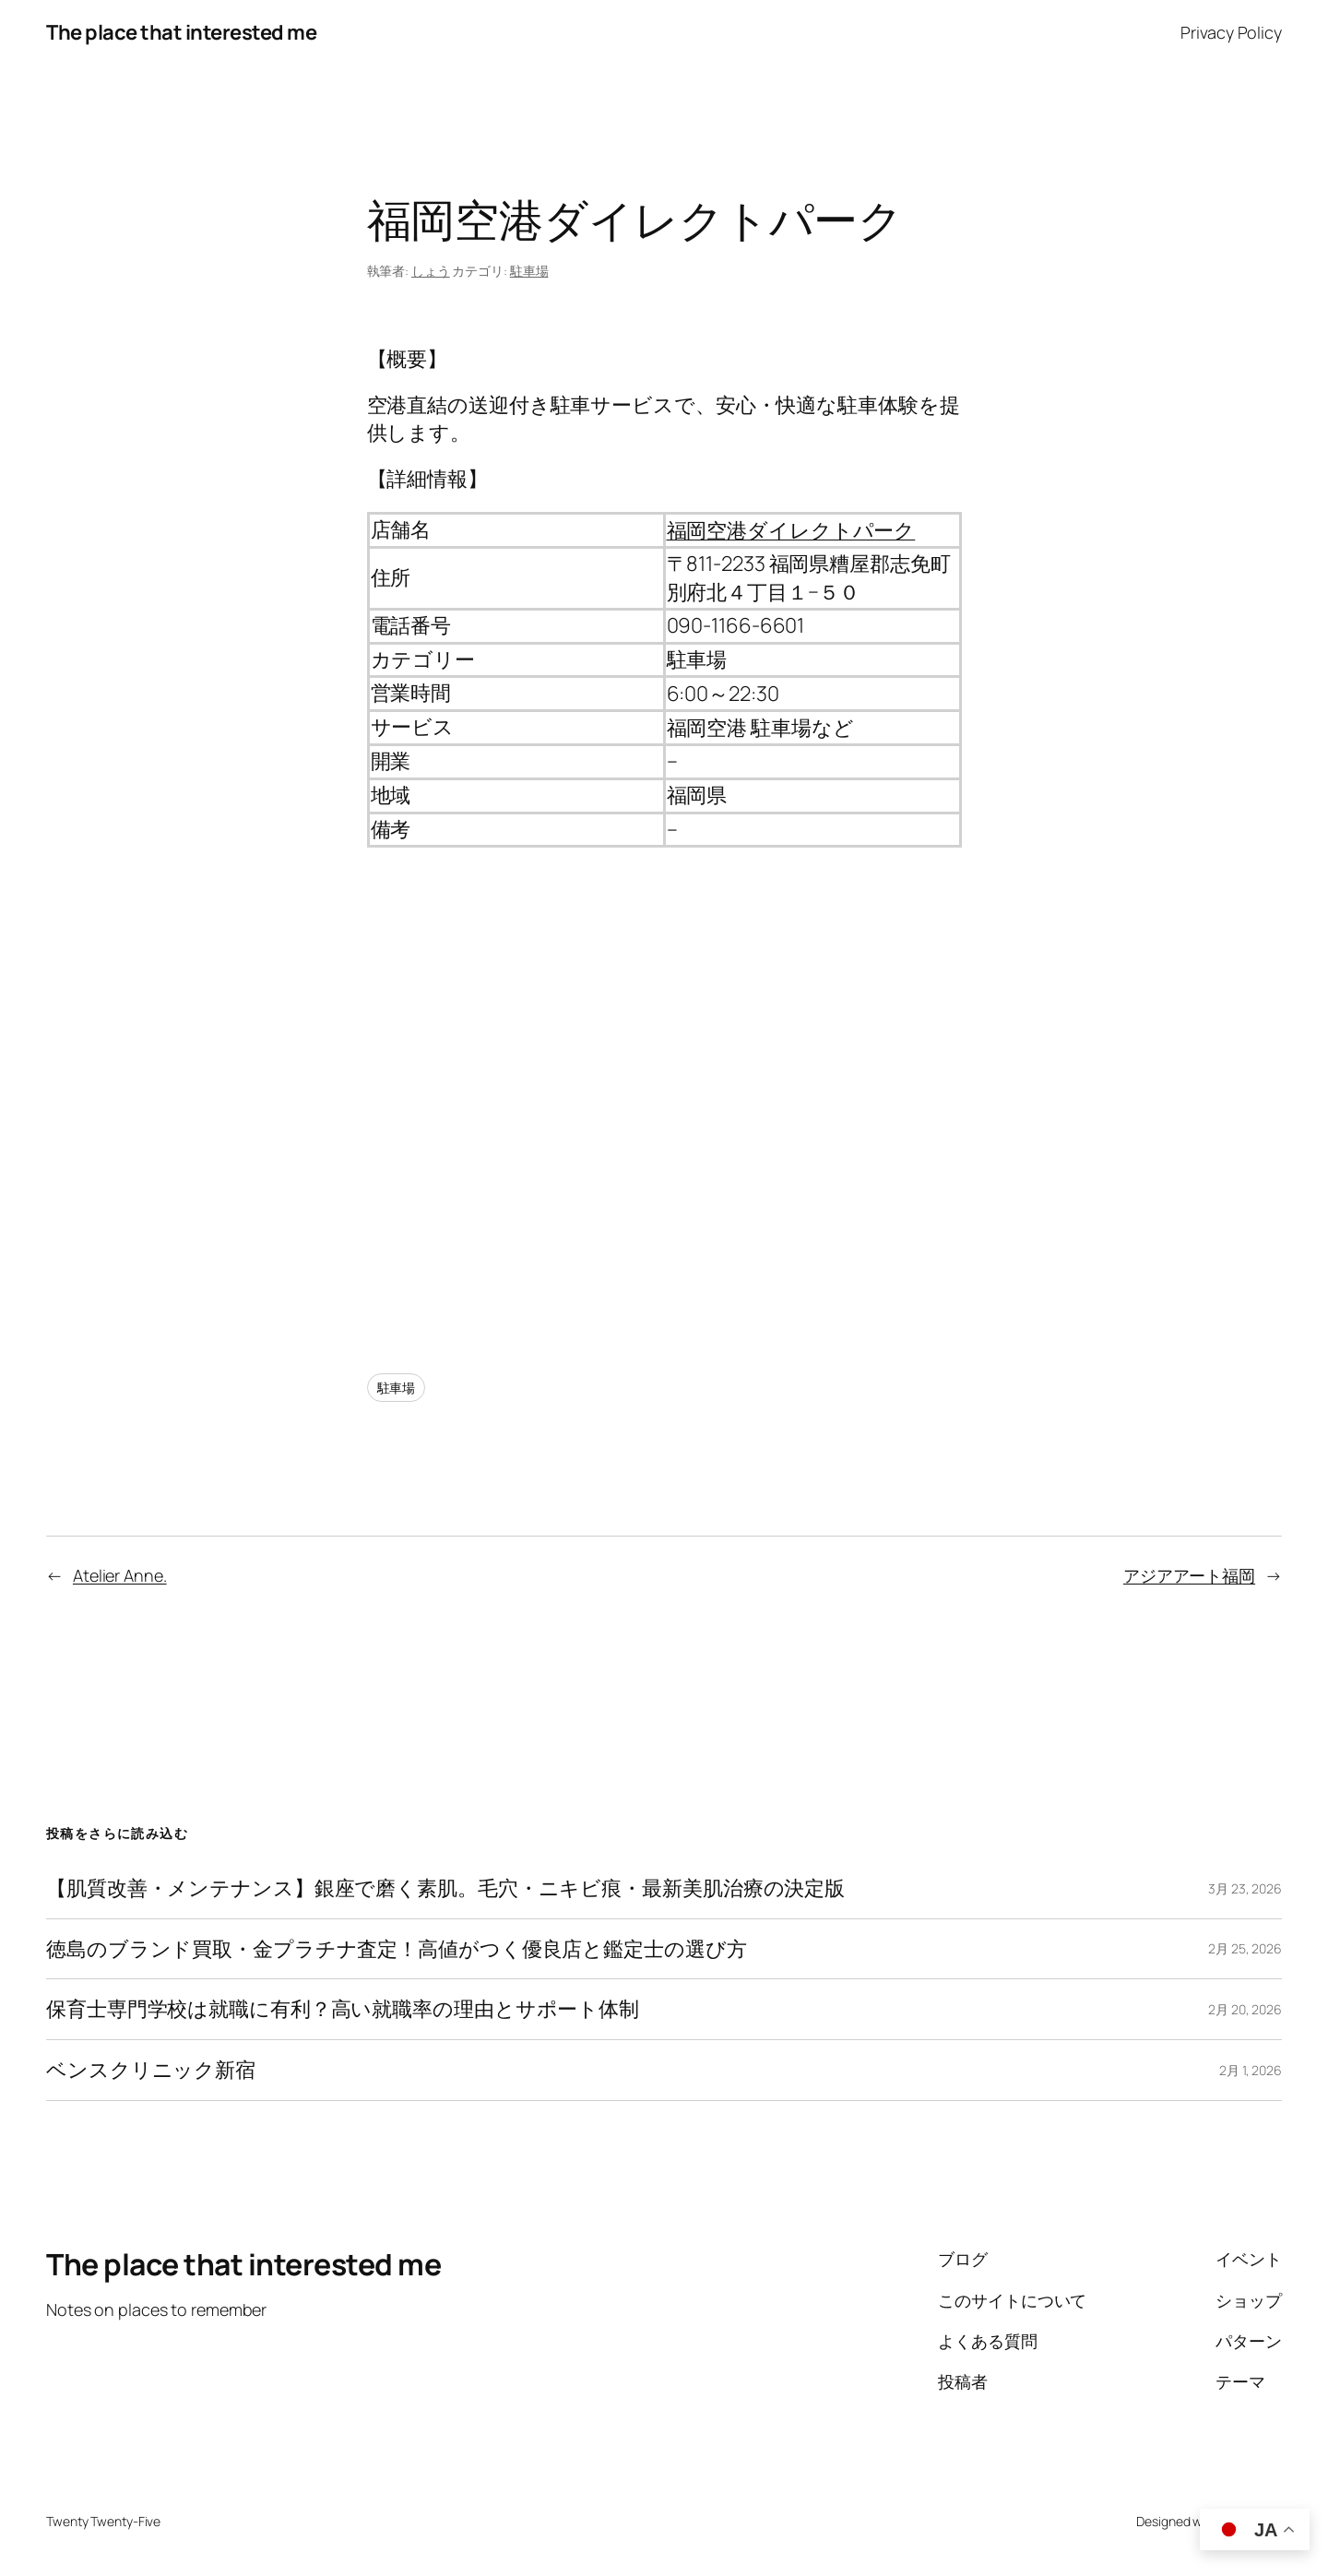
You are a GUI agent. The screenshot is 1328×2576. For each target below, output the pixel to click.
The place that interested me (181, 32)
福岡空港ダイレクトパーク (791, 530)
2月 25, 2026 (1245, 1948)
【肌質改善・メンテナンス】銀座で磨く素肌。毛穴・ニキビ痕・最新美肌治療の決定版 (445, 1888)
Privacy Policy (1231, 32)
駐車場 (529, 270)
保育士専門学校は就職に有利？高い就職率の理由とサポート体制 (342, 2009)
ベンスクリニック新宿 (150, 2070)
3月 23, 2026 (1245, 1888)
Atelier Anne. (120, 1575)
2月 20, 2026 (1245, 2009)
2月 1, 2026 (1250, 2070)
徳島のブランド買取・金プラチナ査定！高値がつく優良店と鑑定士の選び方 (396, 1949)
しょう (430, 270)
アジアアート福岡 (1189, 1575)
